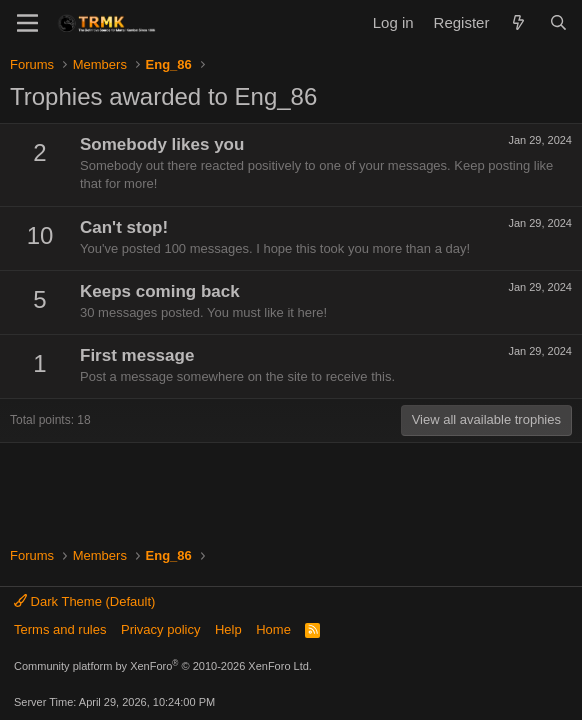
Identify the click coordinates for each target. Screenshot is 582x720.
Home (273, 629)
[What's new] (518, 22)
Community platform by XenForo (163, 666)
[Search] (558, 22)
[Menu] (27, 23)
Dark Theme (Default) (84, 601)
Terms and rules (60, 629)
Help (228, 629)
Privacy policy (160, 629)
